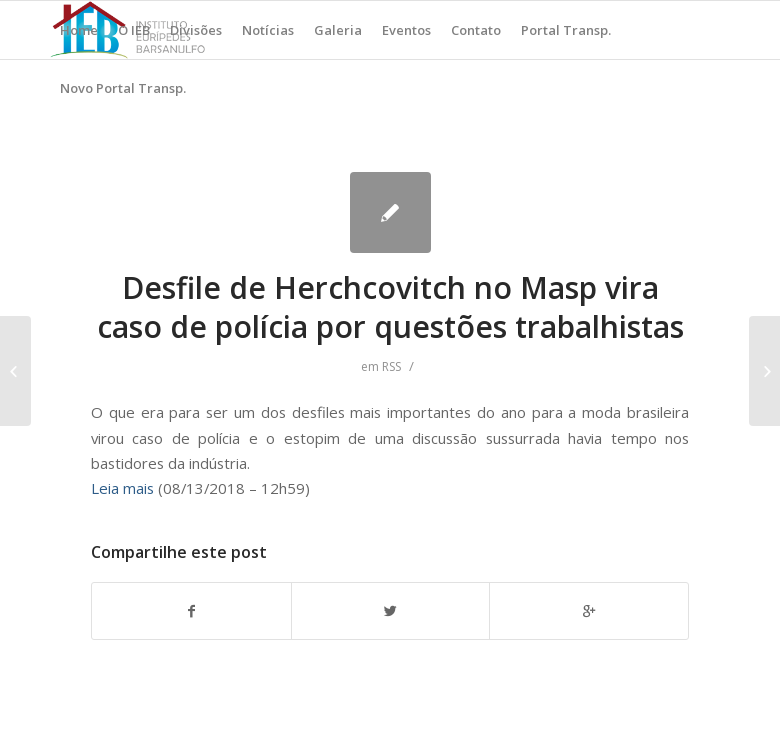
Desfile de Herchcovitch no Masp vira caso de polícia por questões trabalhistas (390, 307)
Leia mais (122, 488)
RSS (391, 366)
